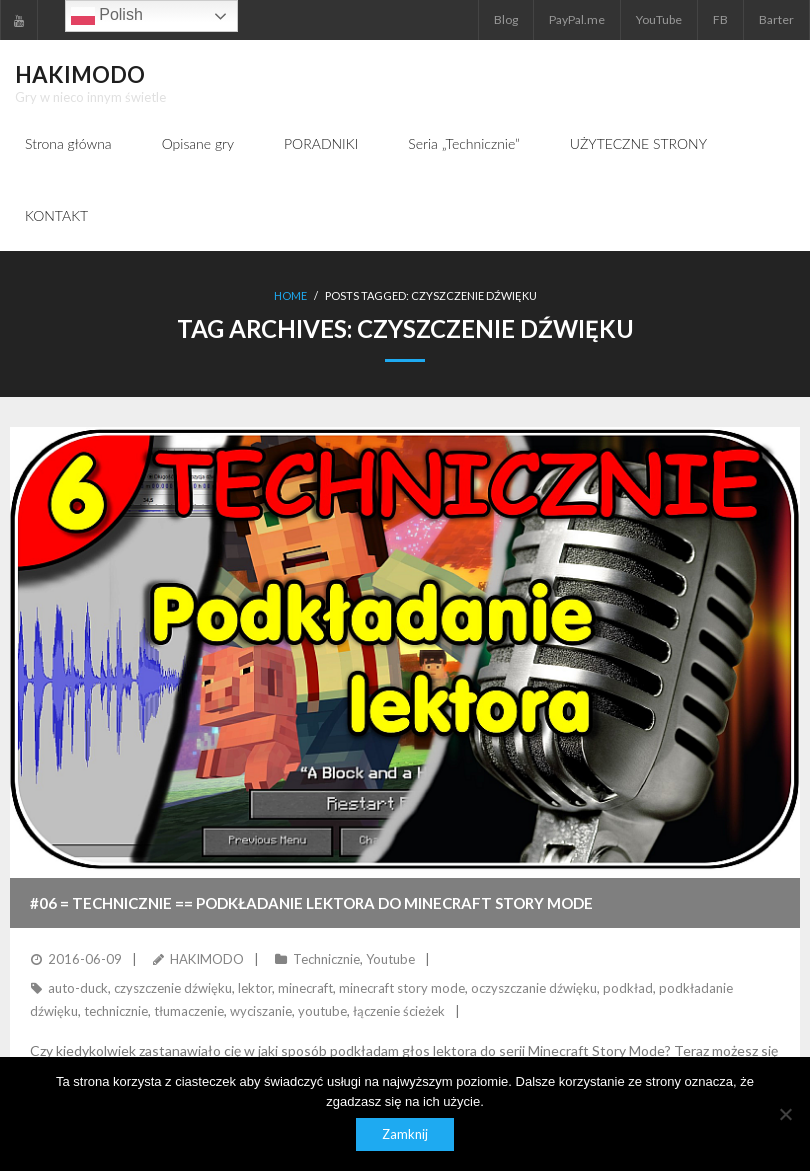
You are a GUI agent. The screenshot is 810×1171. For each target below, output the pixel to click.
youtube (322, 1011)
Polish (107, 16)
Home (290, 295)
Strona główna (68, 143)
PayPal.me (577, 19)
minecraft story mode (402, 988)
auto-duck (78, 988)
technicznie (116, 1011)
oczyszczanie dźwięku (534, 988)
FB (720, 19)
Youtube (390, 959)
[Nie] (785, 1114)
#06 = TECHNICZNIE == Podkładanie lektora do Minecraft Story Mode (311, 903)
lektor (255, 988)
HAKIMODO (207, 959)
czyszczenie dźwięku (173, 988)
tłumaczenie (189, 1011)
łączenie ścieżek (399, 1011)
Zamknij (405, 1134)
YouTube (659, 19)
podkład (628, 988)
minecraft (305, 988)
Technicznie (326, 959)
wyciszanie (261, 1011)
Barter (776, 19)
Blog (506, 19)
